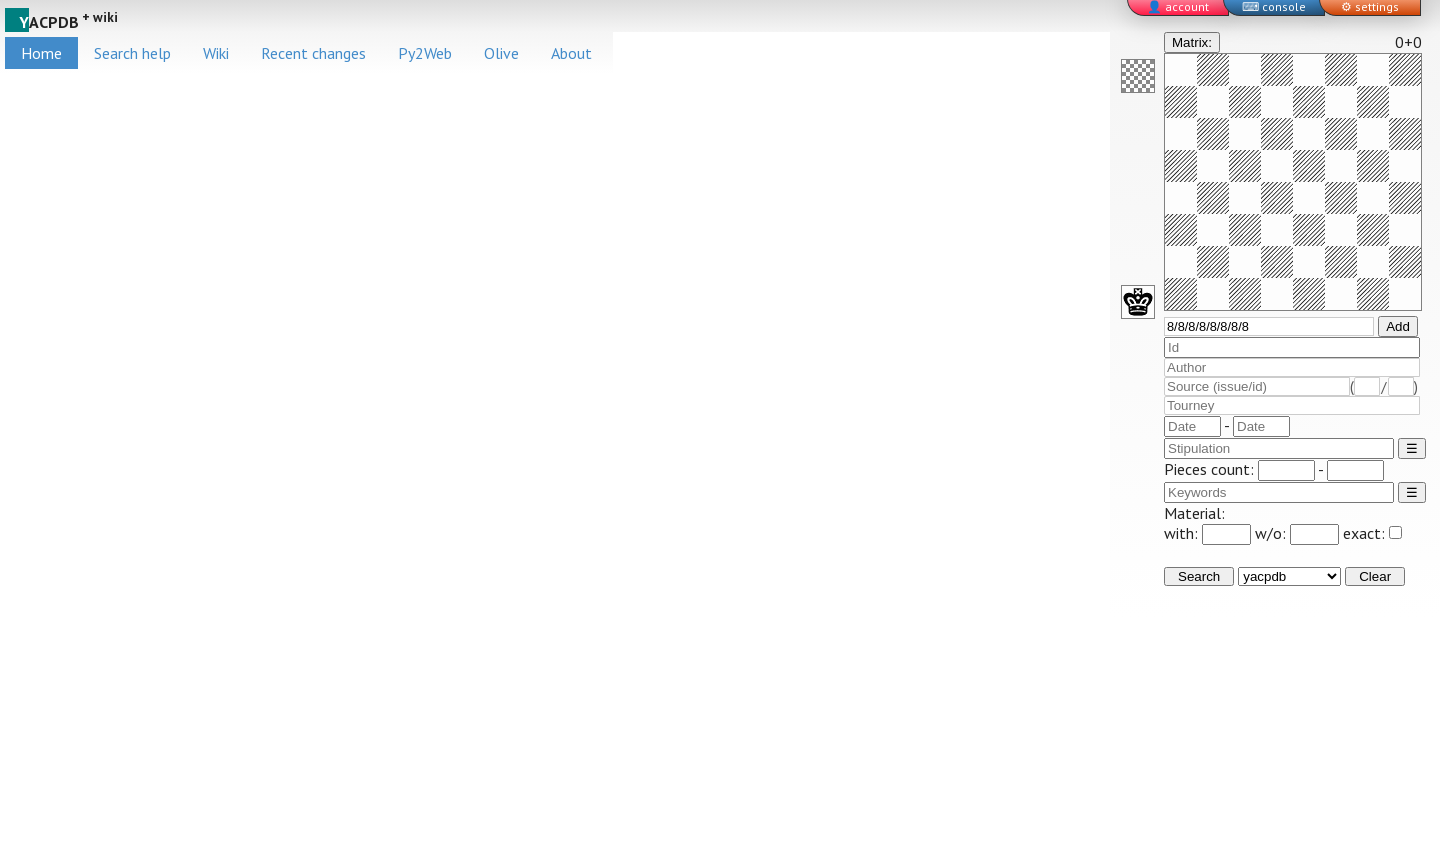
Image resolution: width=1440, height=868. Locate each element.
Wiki (216, 53)
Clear (1375, 576)
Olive (501, 53)
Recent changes (313, 53)
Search (1199, 576)
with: (1207, 533)
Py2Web (425, 53)
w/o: (1297, 533)
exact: (1372, 533)
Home (41, 53)
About (571, 53)
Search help (132, 53)
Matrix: (1192, 42)
